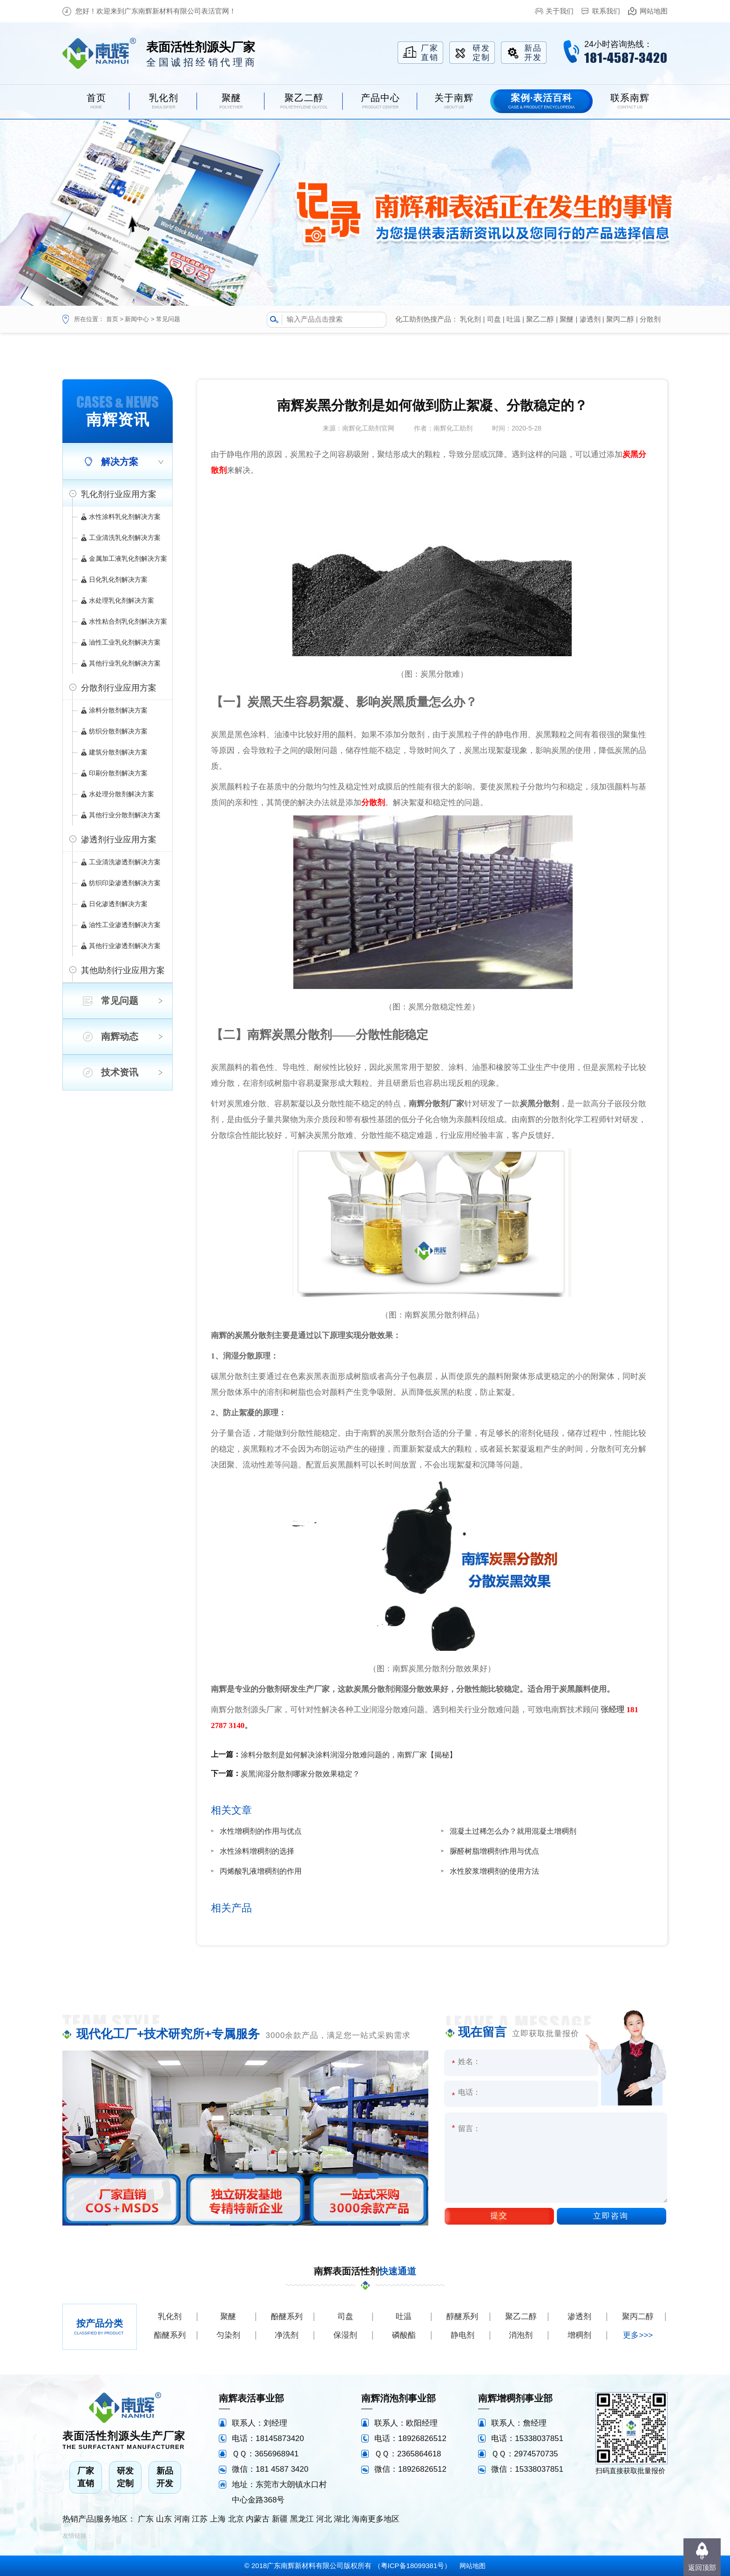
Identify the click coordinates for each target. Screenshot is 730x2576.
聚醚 (567, 319)
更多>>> (638, 2335)
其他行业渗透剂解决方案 (125, 945)
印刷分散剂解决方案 (118, 773)
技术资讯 (119, 1072)
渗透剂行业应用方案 (118, 839)
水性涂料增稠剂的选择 (257, 1851)
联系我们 (606, 11)
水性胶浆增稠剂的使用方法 (494, 1871)
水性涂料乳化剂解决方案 (125, 516)
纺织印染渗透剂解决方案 (125, 883)
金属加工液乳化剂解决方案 (128, 558)
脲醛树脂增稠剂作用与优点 (494, 1851)
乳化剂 (470, 319)
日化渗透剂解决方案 (118, 904)
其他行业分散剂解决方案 (125, 815)
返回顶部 (702, 2567)
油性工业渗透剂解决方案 (125, 924)
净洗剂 (286, 2335)
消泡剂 (521, 2335)
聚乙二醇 (540, 319)
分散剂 (650, 319)
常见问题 (168, 319)
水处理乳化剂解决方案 (121, 600)
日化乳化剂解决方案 (118, 579)
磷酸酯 (404, 2335)
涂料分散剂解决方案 (118, 710)
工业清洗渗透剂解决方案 (125, 862)
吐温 (513, 319)
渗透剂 (590, 319)
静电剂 (462, 2335)
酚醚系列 (287, 2316)
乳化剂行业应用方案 (118, 494)
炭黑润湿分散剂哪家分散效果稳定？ (300, 1774)
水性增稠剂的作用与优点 (261, 1831)
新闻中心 (137, 319)
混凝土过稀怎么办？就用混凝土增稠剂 (513, 1831)
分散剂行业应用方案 (118, 688)
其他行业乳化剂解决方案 (125, 663)
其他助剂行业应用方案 (123, 970)
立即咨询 (611, 2216)
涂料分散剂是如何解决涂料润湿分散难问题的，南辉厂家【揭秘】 (349, 1755)
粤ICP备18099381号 (413, 2565)
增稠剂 (579, 2335)
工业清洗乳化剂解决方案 (125, 537)
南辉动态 (119, 1036)
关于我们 (560, 11)
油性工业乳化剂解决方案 (125, 642)
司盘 (494, 319)
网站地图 (654, 11)
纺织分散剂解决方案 (118, 731)
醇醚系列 (462, 2316)
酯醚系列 (170, 2335)
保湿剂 (345, 2335)
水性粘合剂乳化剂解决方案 (128, 621)
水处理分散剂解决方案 (121, 794)
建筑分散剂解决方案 (118, 752)
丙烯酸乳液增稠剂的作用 (261, 1871)
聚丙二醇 (620, 319)
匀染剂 (228, 2335)
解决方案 (119, 462)
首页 (112, 319)
